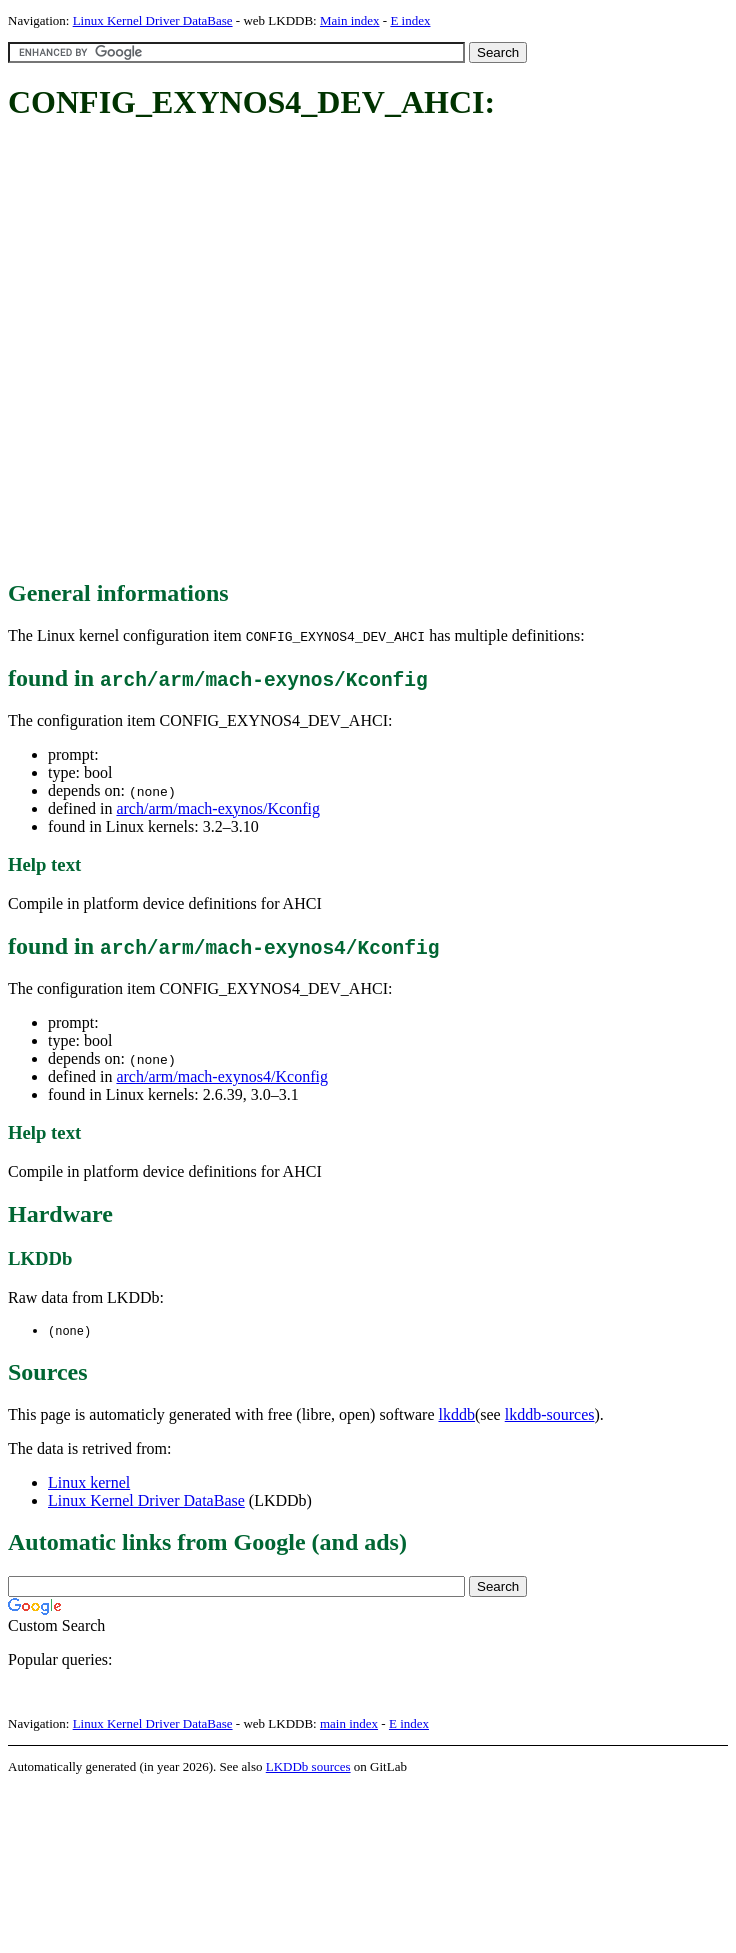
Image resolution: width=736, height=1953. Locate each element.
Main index (350, 20)
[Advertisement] (208, 351)
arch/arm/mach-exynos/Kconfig (217, 808)
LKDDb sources (308, 1767)
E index (410, 20)
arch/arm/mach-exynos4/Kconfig (221, 1076)
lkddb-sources (550, 1415)
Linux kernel (89, 1483)
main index (349, 1724)
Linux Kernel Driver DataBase (153, 20)
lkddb (457, 1415)
